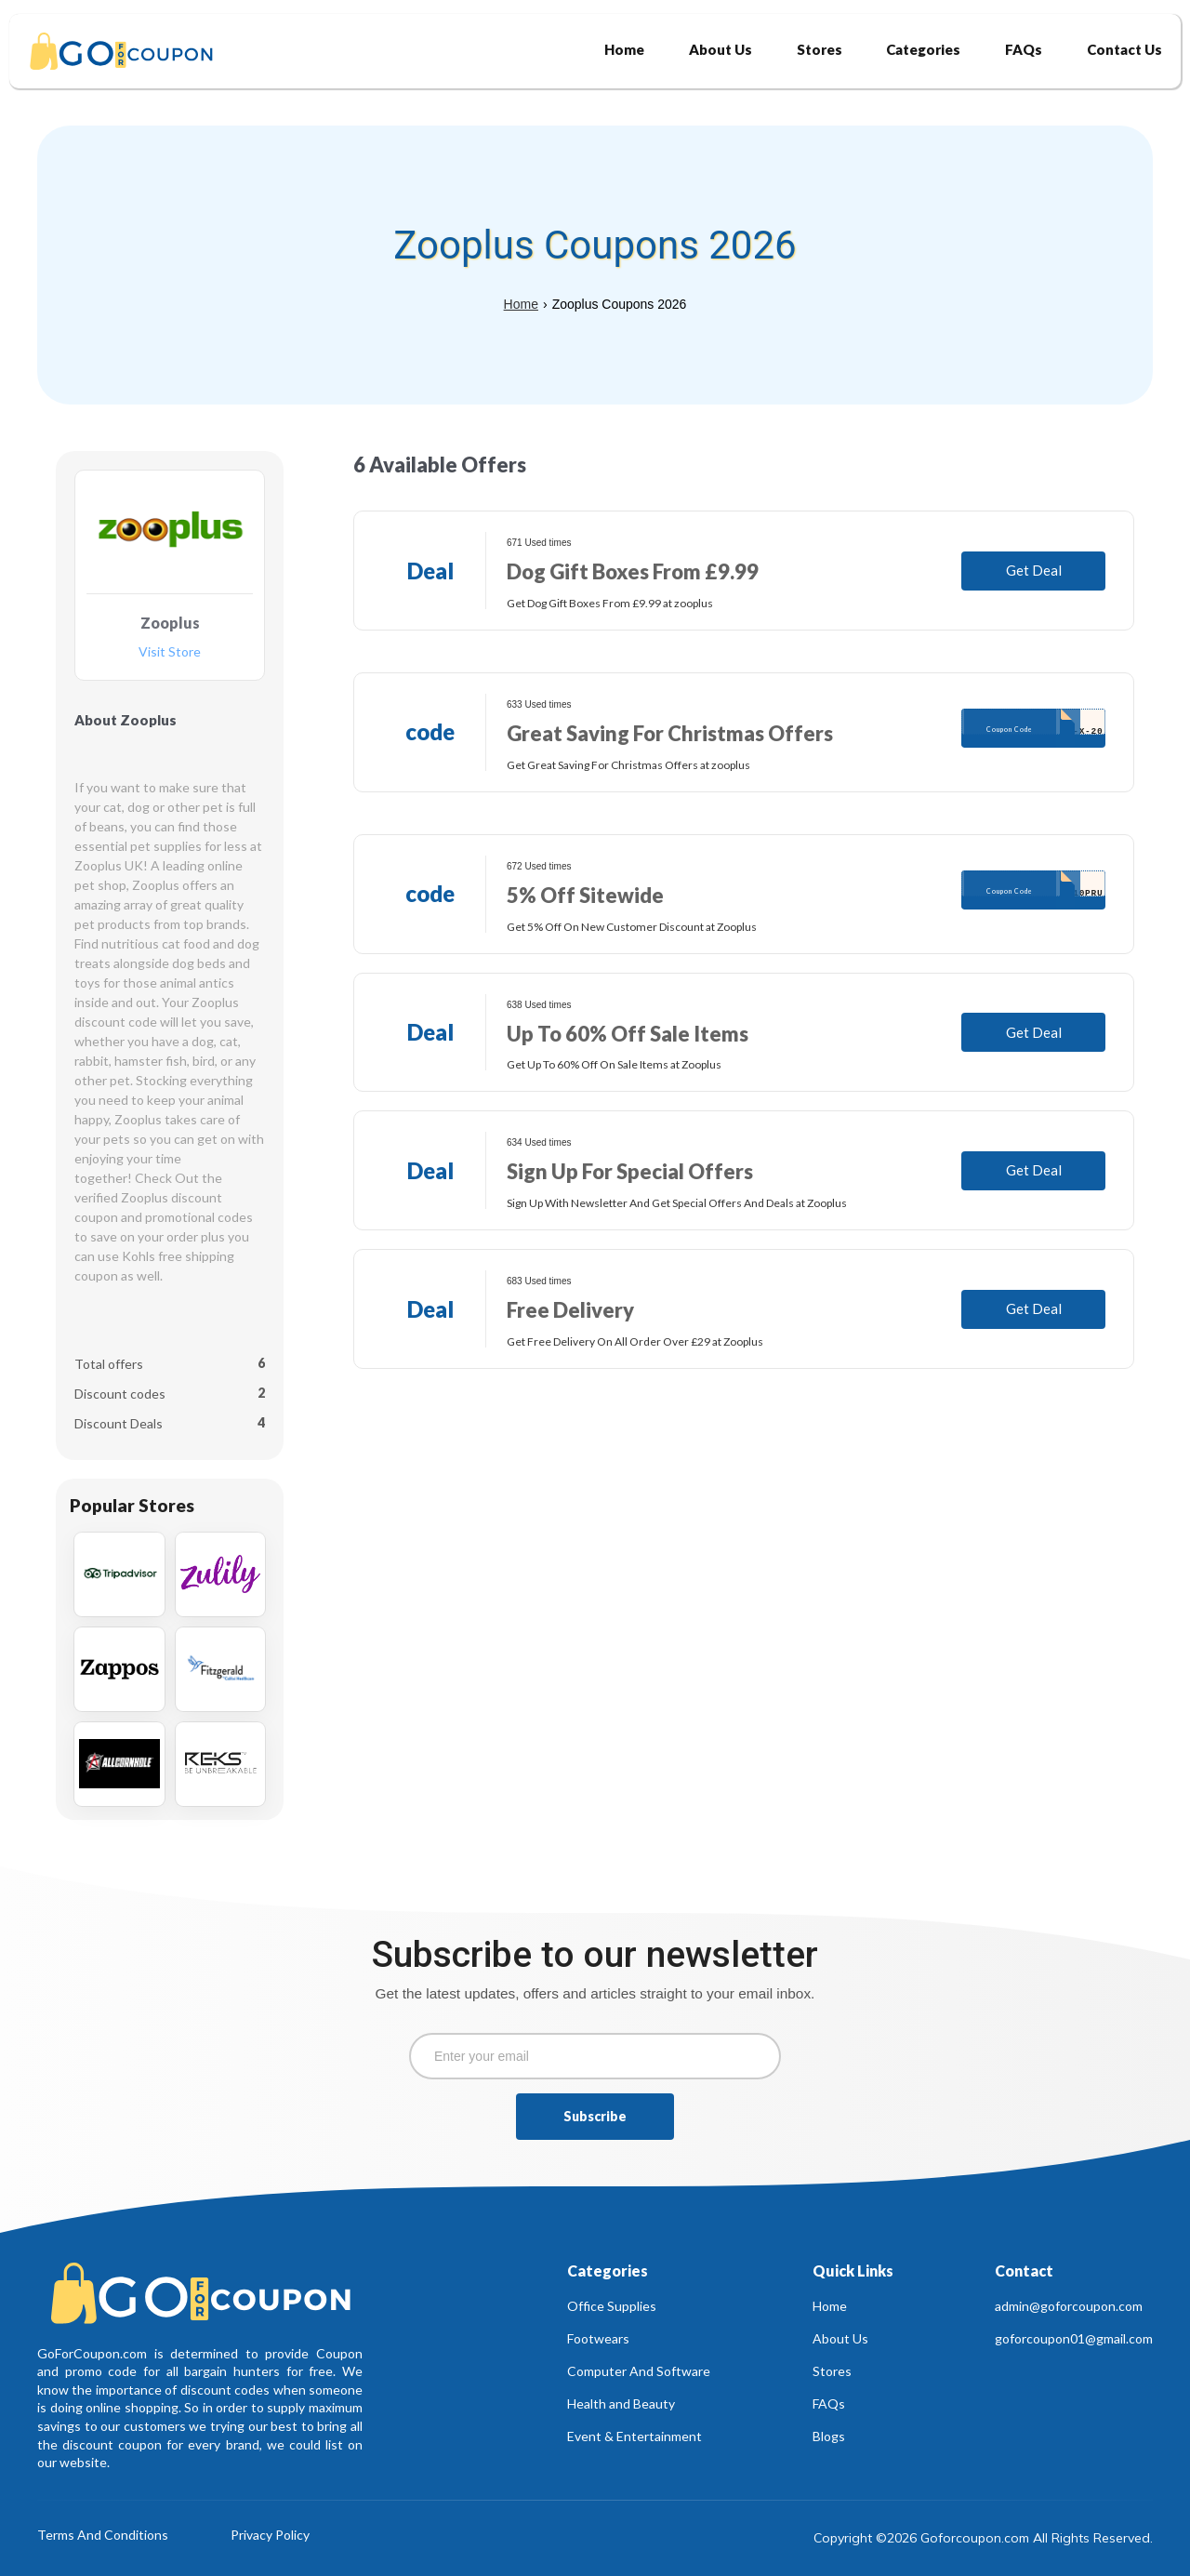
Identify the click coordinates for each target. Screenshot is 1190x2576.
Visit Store (170, 652)
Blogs (829, 2436)
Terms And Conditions (102, 2536)
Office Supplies (611, 2306)
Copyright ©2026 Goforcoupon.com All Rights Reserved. (983, 2538)
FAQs (829, 2403)
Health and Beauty (621, 2403)
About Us (840, 2338)
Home (521, 304)
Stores (832, 2371)
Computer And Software (638, 2371)
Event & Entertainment (634, 2436)
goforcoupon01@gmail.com (1074, 2338)
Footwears (598, 2338)
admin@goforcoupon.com (1069, 2306)
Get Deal (1034, 570)
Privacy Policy (270, 2536)
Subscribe (595, 2116)
